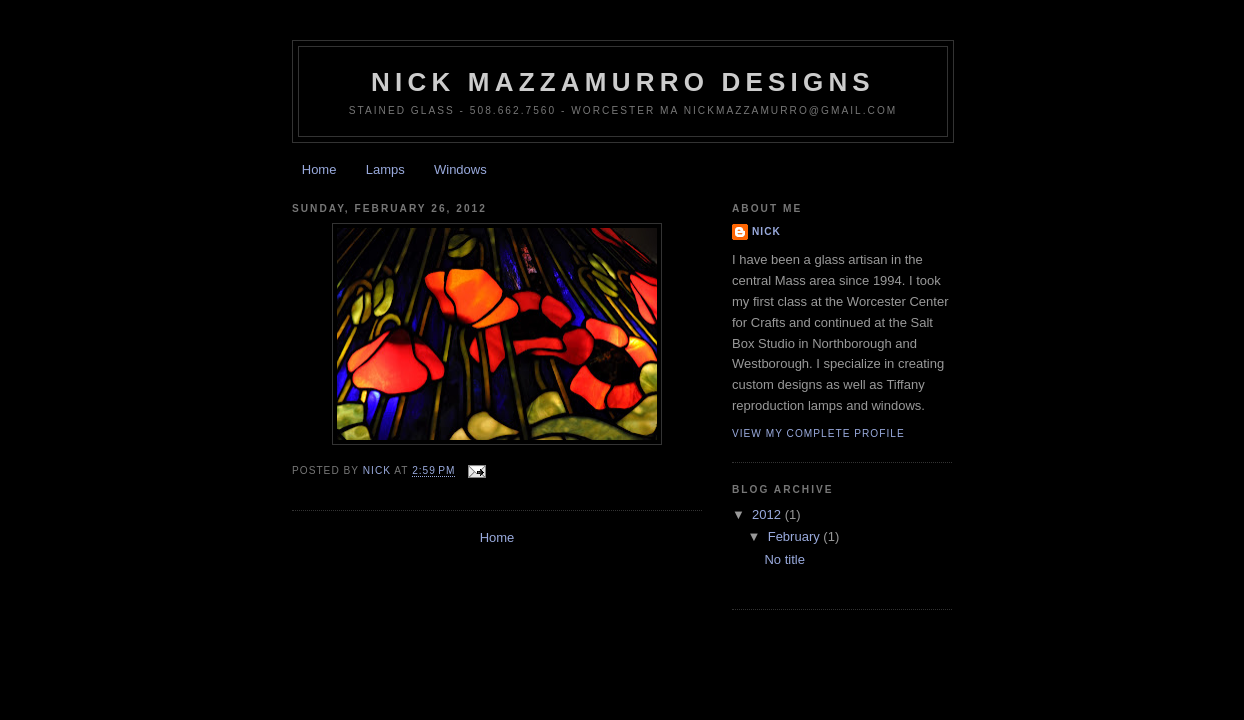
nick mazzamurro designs (623, 82)
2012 (768, 514)
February (796, 536)
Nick (766, 231)
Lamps (385, 169)
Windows (460, 169)
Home (319, 169)
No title (784, 559)
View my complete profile (818, 433)
